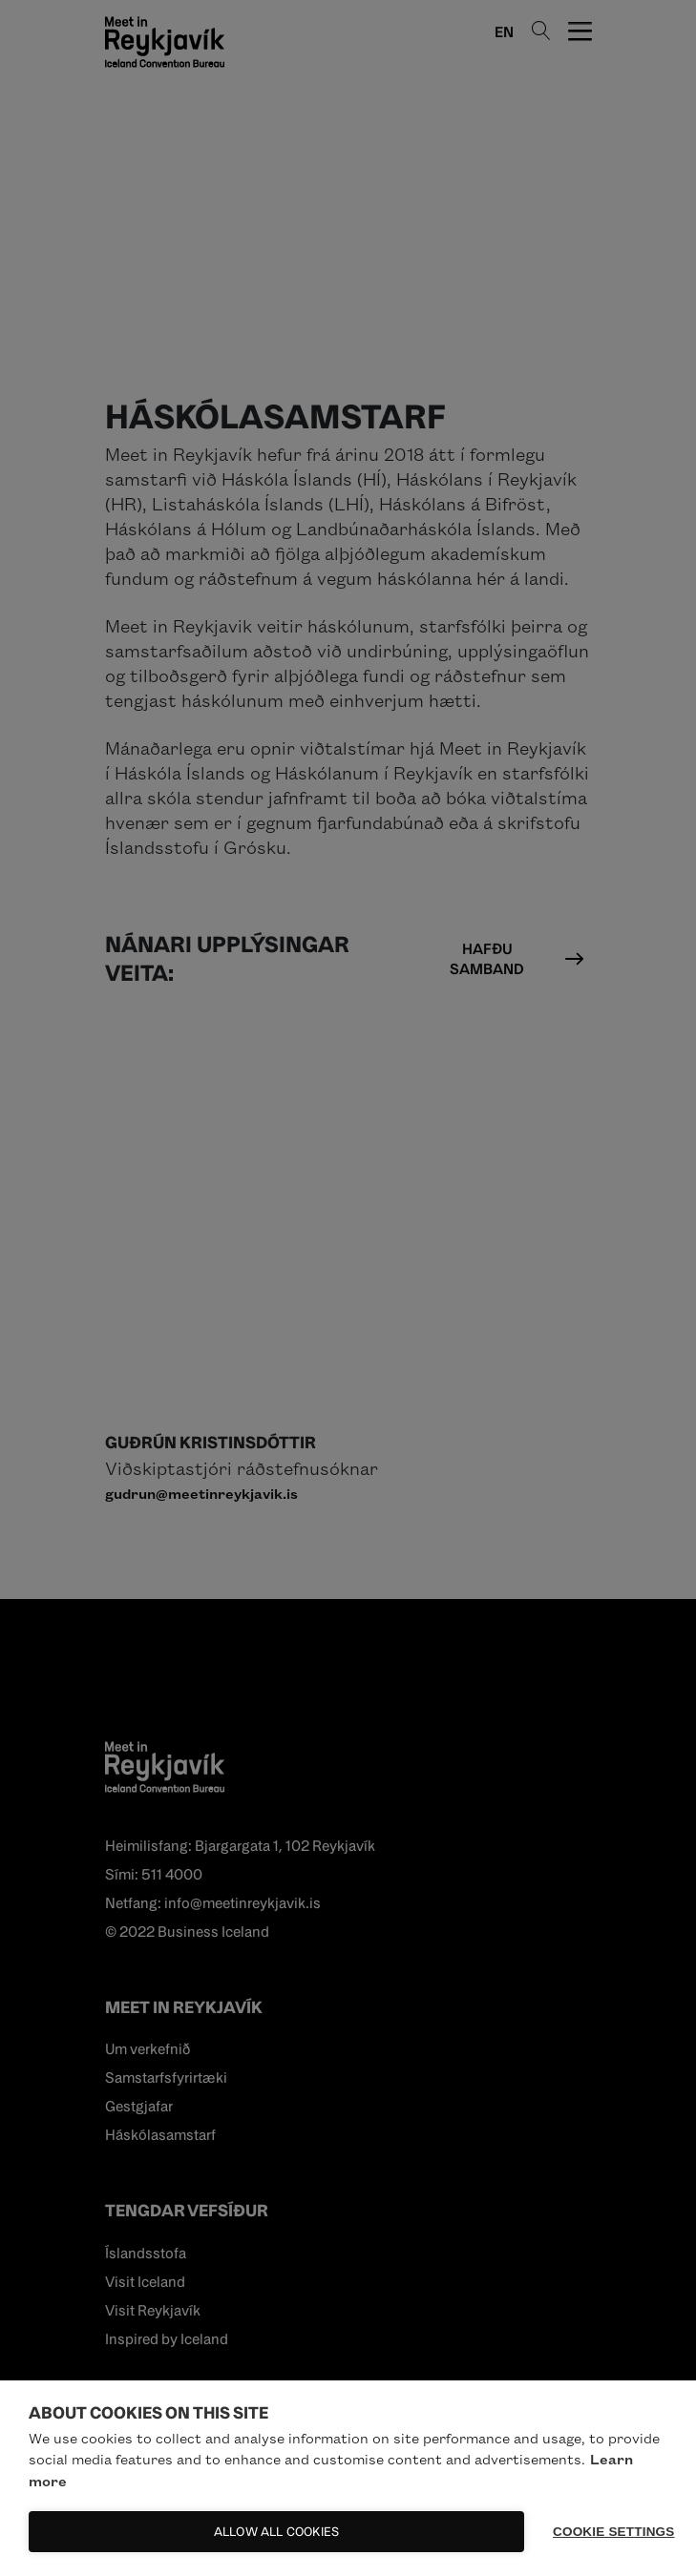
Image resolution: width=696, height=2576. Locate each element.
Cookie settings (610, 2531)
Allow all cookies (276, 2531)
